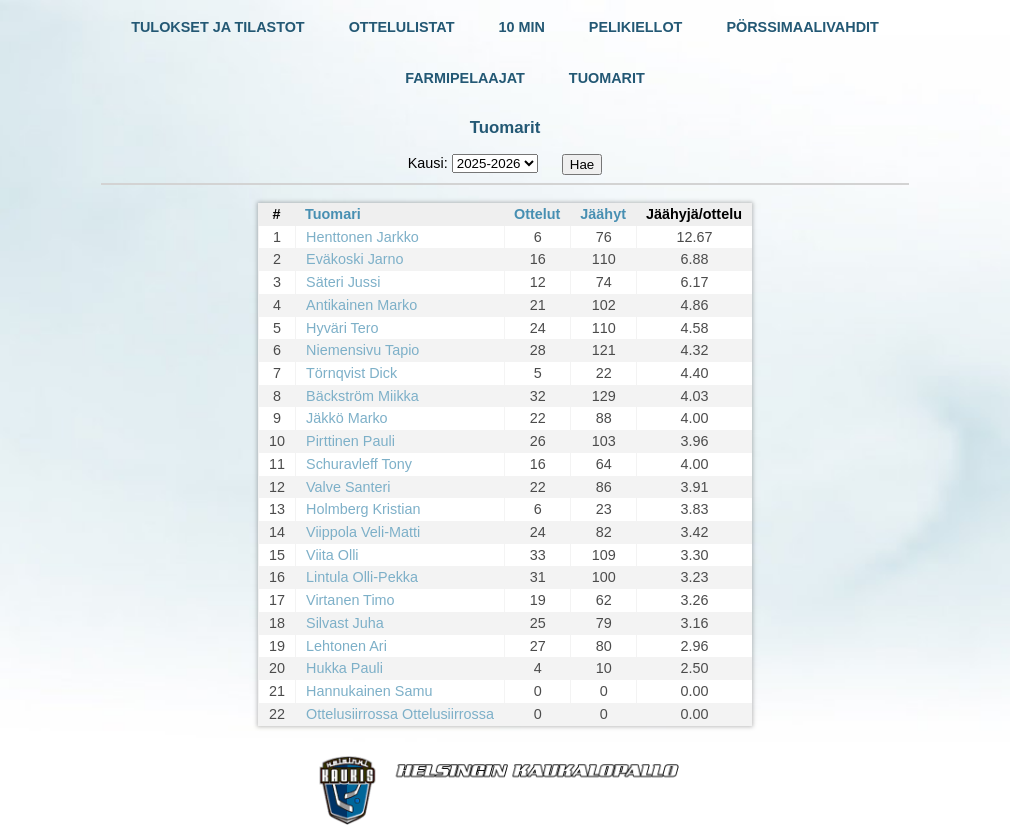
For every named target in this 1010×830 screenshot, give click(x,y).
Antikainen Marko (361, 305)
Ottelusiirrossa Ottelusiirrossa (400, 714)
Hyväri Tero (342, 328)
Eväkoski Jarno (355, 259)
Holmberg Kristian (363, 509)
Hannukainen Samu (369, 691)
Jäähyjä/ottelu (694, 214)
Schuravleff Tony (359, 464)
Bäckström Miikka (362, 396)
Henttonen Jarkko (362, 237)
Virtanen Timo (350, 600)
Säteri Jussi (343, 282)
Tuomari (333, 214)
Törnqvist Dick (351, 373)
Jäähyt (603, 214)
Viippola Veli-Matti (363, 532)
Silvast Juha (345, 623)
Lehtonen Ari (346, 646)
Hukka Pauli (344, 668)
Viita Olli (332, 555)
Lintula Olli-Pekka (362, 577)
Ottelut (537, 214)
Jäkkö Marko (347, 418)
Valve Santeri (348, 487)
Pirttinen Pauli (350, 441)
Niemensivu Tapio (362, 350)
